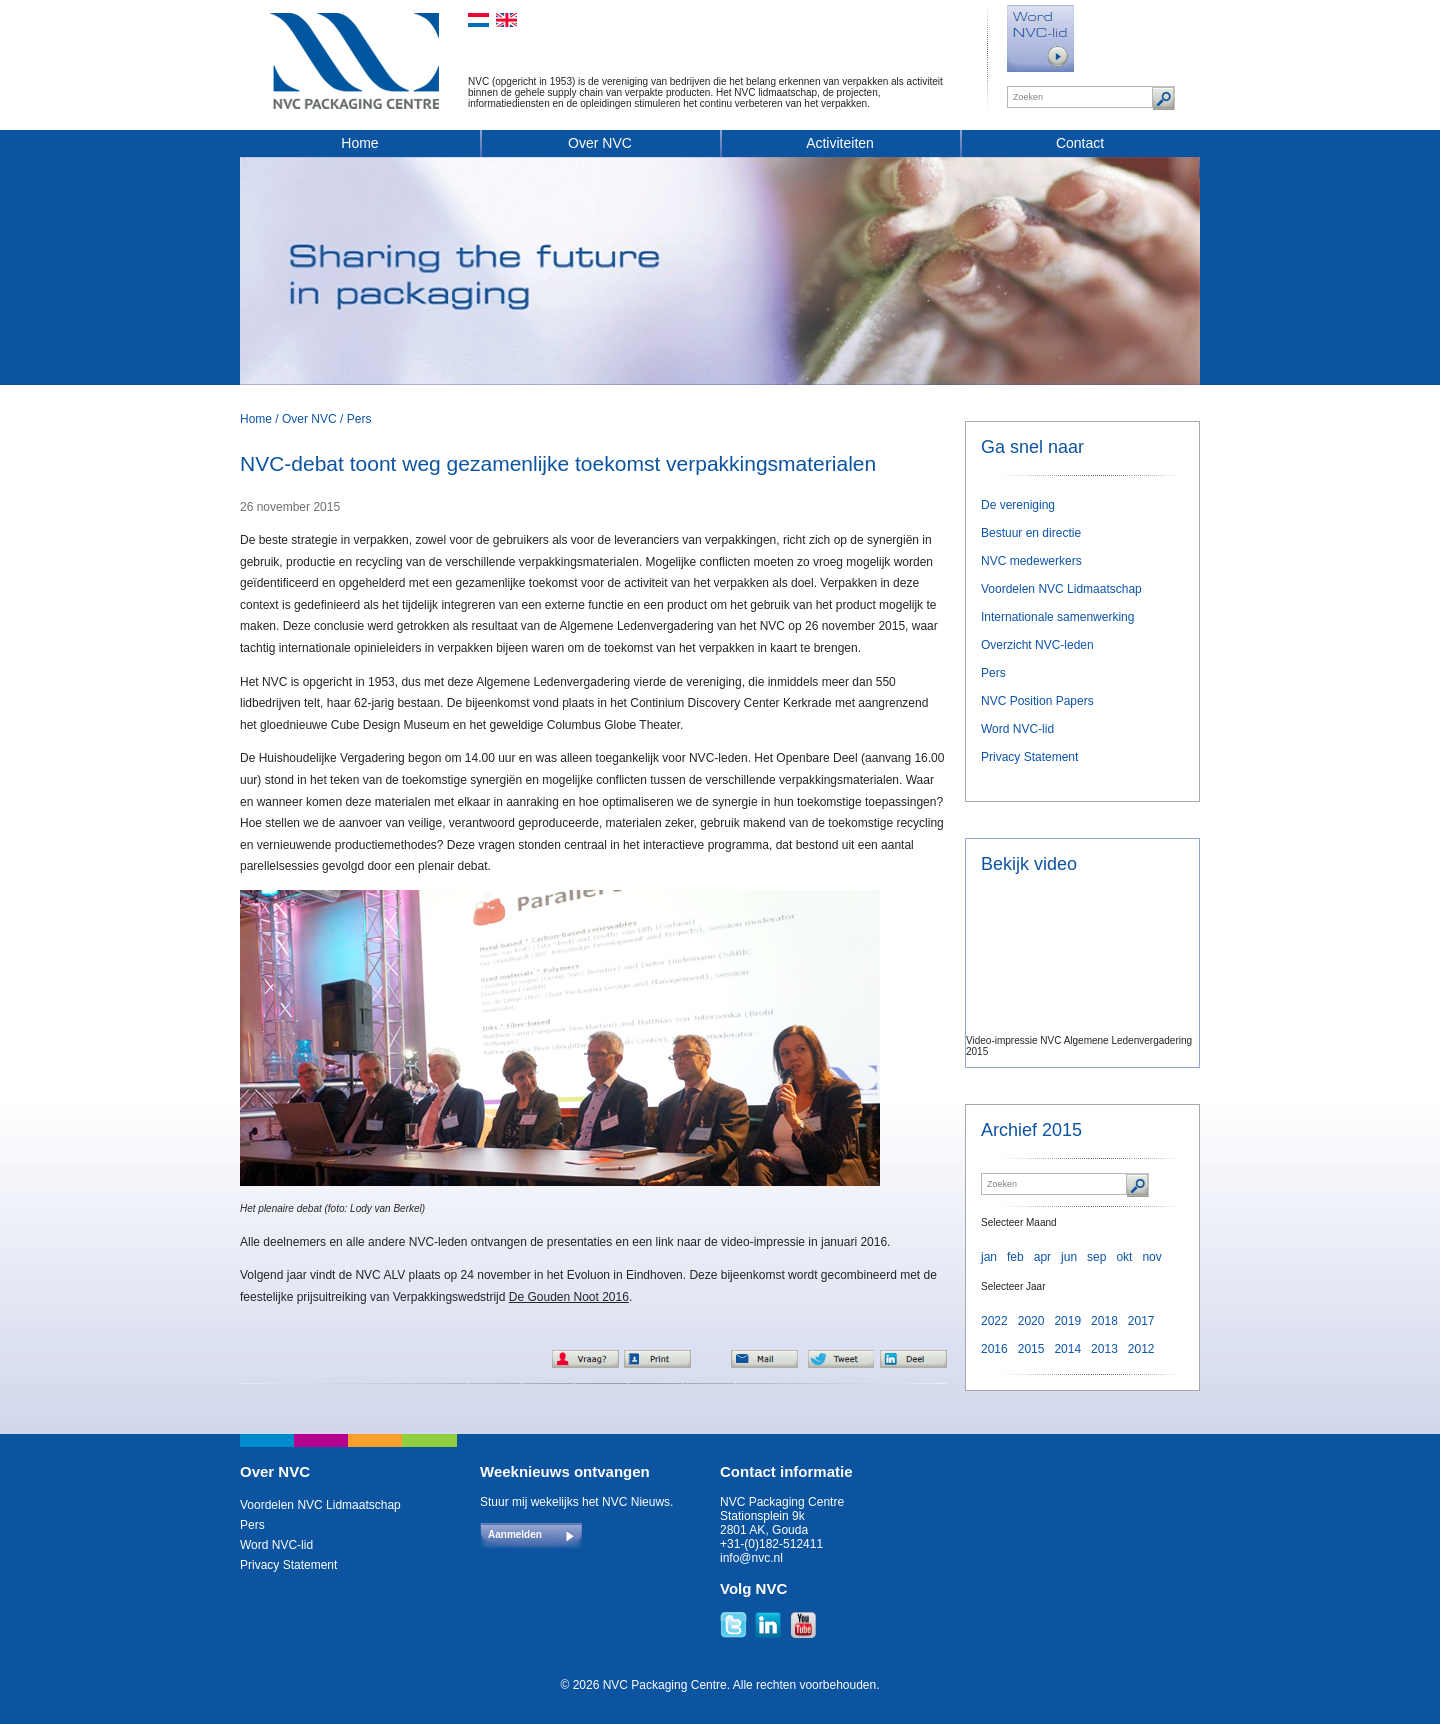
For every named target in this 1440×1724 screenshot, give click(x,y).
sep (1096, 1257)
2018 (1104, 1321)
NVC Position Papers (1037, 701)
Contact (1080, 143)
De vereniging (1018, 505)
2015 (1031, 1349)
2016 (994, 1349)
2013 (1104, 1349)
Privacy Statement (1029, 757)
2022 (994, 1321)
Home (359, 143)
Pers (359, 419)
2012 (1141, 1349)
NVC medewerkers (1031, 561)
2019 (1067, 1321)
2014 (1067, 1349)
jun (1069, 1257)
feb (1015, 1257)
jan (989, 1257)
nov (1151, 1257)
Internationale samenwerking (1057, 617)
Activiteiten (840, 143)
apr (1042, 1257)
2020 (1031, 1321)
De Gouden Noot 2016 (569, 1297)
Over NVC (600, 143)
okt (1124, 1257)
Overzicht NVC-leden (1037, 645)
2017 (1141, 1321)
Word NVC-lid (1017, 729)
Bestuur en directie (1031, 533)
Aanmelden (515, 1534)
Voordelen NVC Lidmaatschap (1061, 589)
